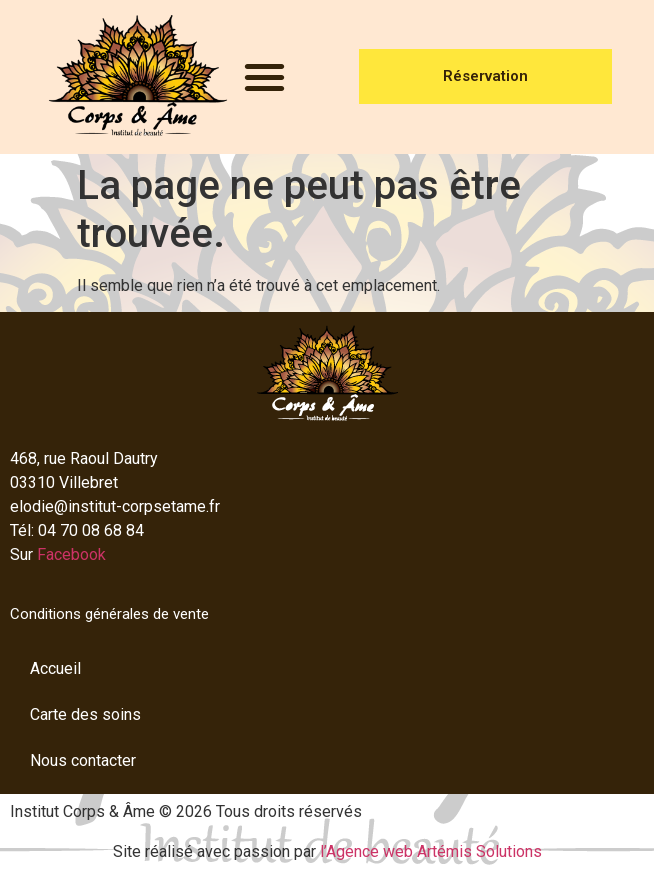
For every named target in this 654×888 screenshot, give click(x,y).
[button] (264, 77)
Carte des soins (85, 714)
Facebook (71, 554)
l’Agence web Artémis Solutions (431, 851)
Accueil (55, 668)
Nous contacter (83, 760)
